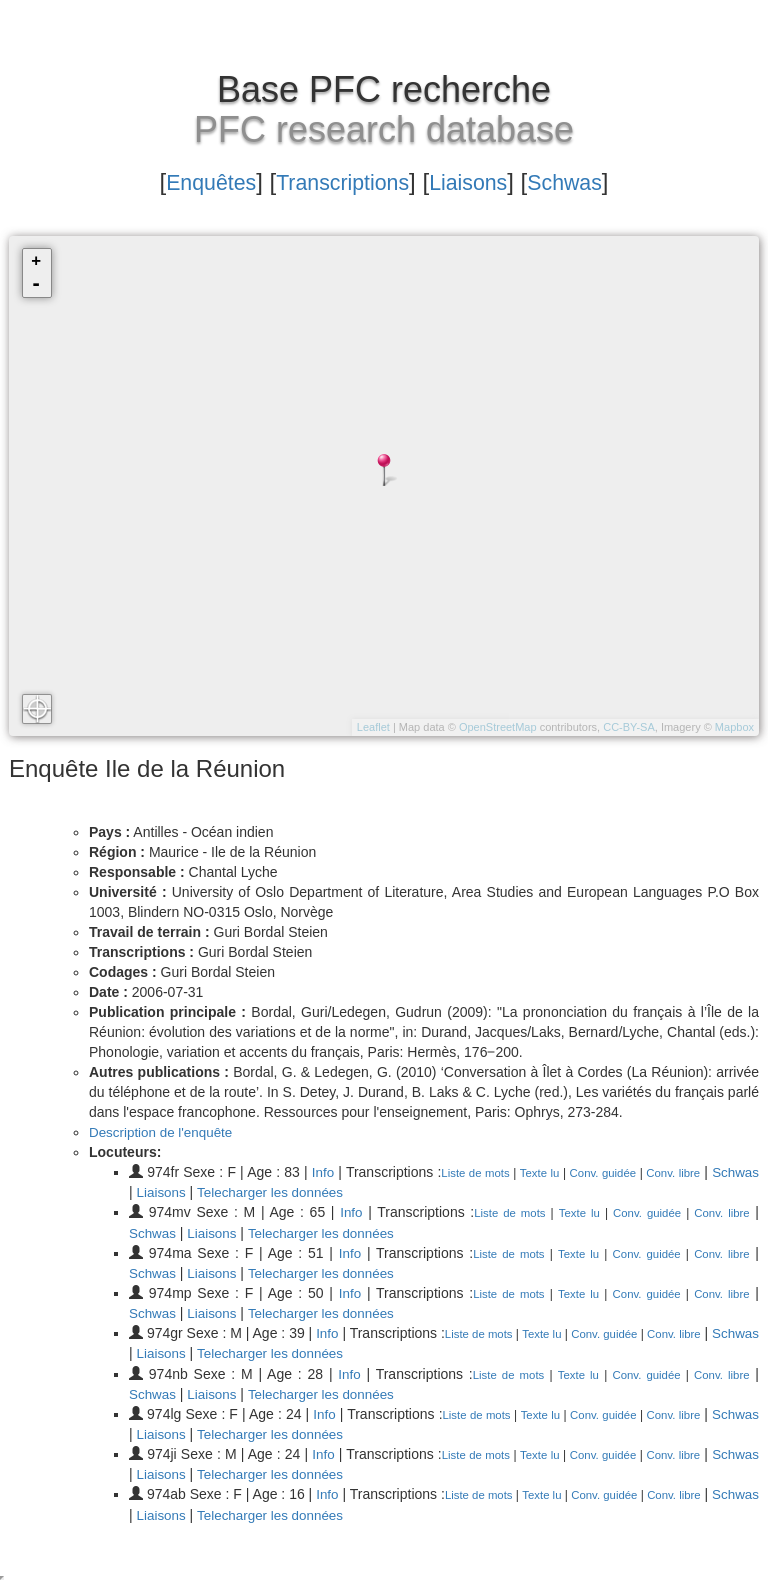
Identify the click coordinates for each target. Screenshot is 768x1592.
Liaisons (478, 181)
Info (339, 1172)
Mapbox (734, 727)
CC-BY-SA (629, 727)
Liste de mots (500, 1173)
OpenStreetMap (498, 727)
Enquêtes (192, 181)
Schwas (584, 181)
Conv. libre (721, 1173)
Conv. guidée (642, 1173)
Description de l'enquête (164, 1132)
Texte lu (572, 1173)
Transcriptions (339, 181)
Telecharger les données (328, 1192)
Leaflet (373, 727)
